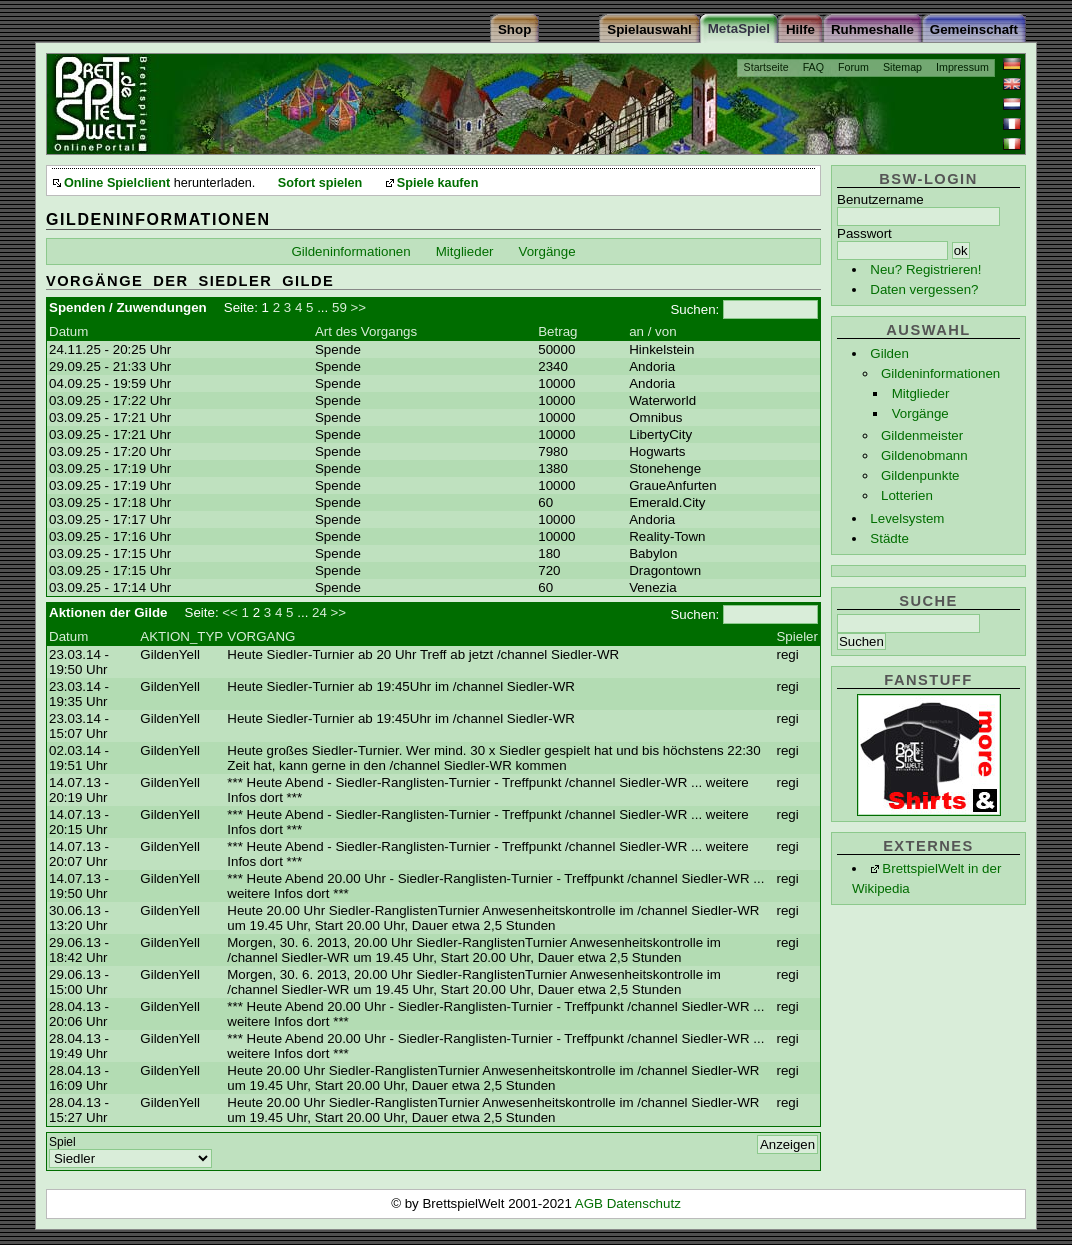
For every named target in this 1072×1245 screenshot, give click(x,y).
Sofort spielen (320, 183)
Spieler (797, 636)
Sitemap (902, 67)
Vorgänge (920, 413)
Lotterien (907, 495)
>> (359, 307)
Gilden (889, 353)
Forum (853, 67)
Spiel (62, 1142)
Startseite (766, 67)
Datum (68, 331)
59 (339, 307)
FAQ (813, 67)
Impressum (962, 67)
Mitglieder (921, 393)
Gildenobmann (924, 455)
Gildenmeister (922, 435)
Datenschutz (644, 1203)
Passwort (864, 233)
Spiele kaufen (438, 183)
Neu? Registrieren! (925, 269)
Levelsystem (907, 518)
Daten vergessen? (924, 289)
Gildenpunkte (920, 475)
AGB (591, 1203)
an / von (652, 331)
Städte (889, 538)
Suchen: (694, 309)
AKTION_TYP (181, 636)
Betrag (557, 331)
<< (230, 612)
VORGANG (261, 636)
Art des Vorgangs (366, 331)
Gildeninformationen (940, 373)
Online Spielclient (117, 183)
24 (319, 612)
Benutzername (880, 199)
